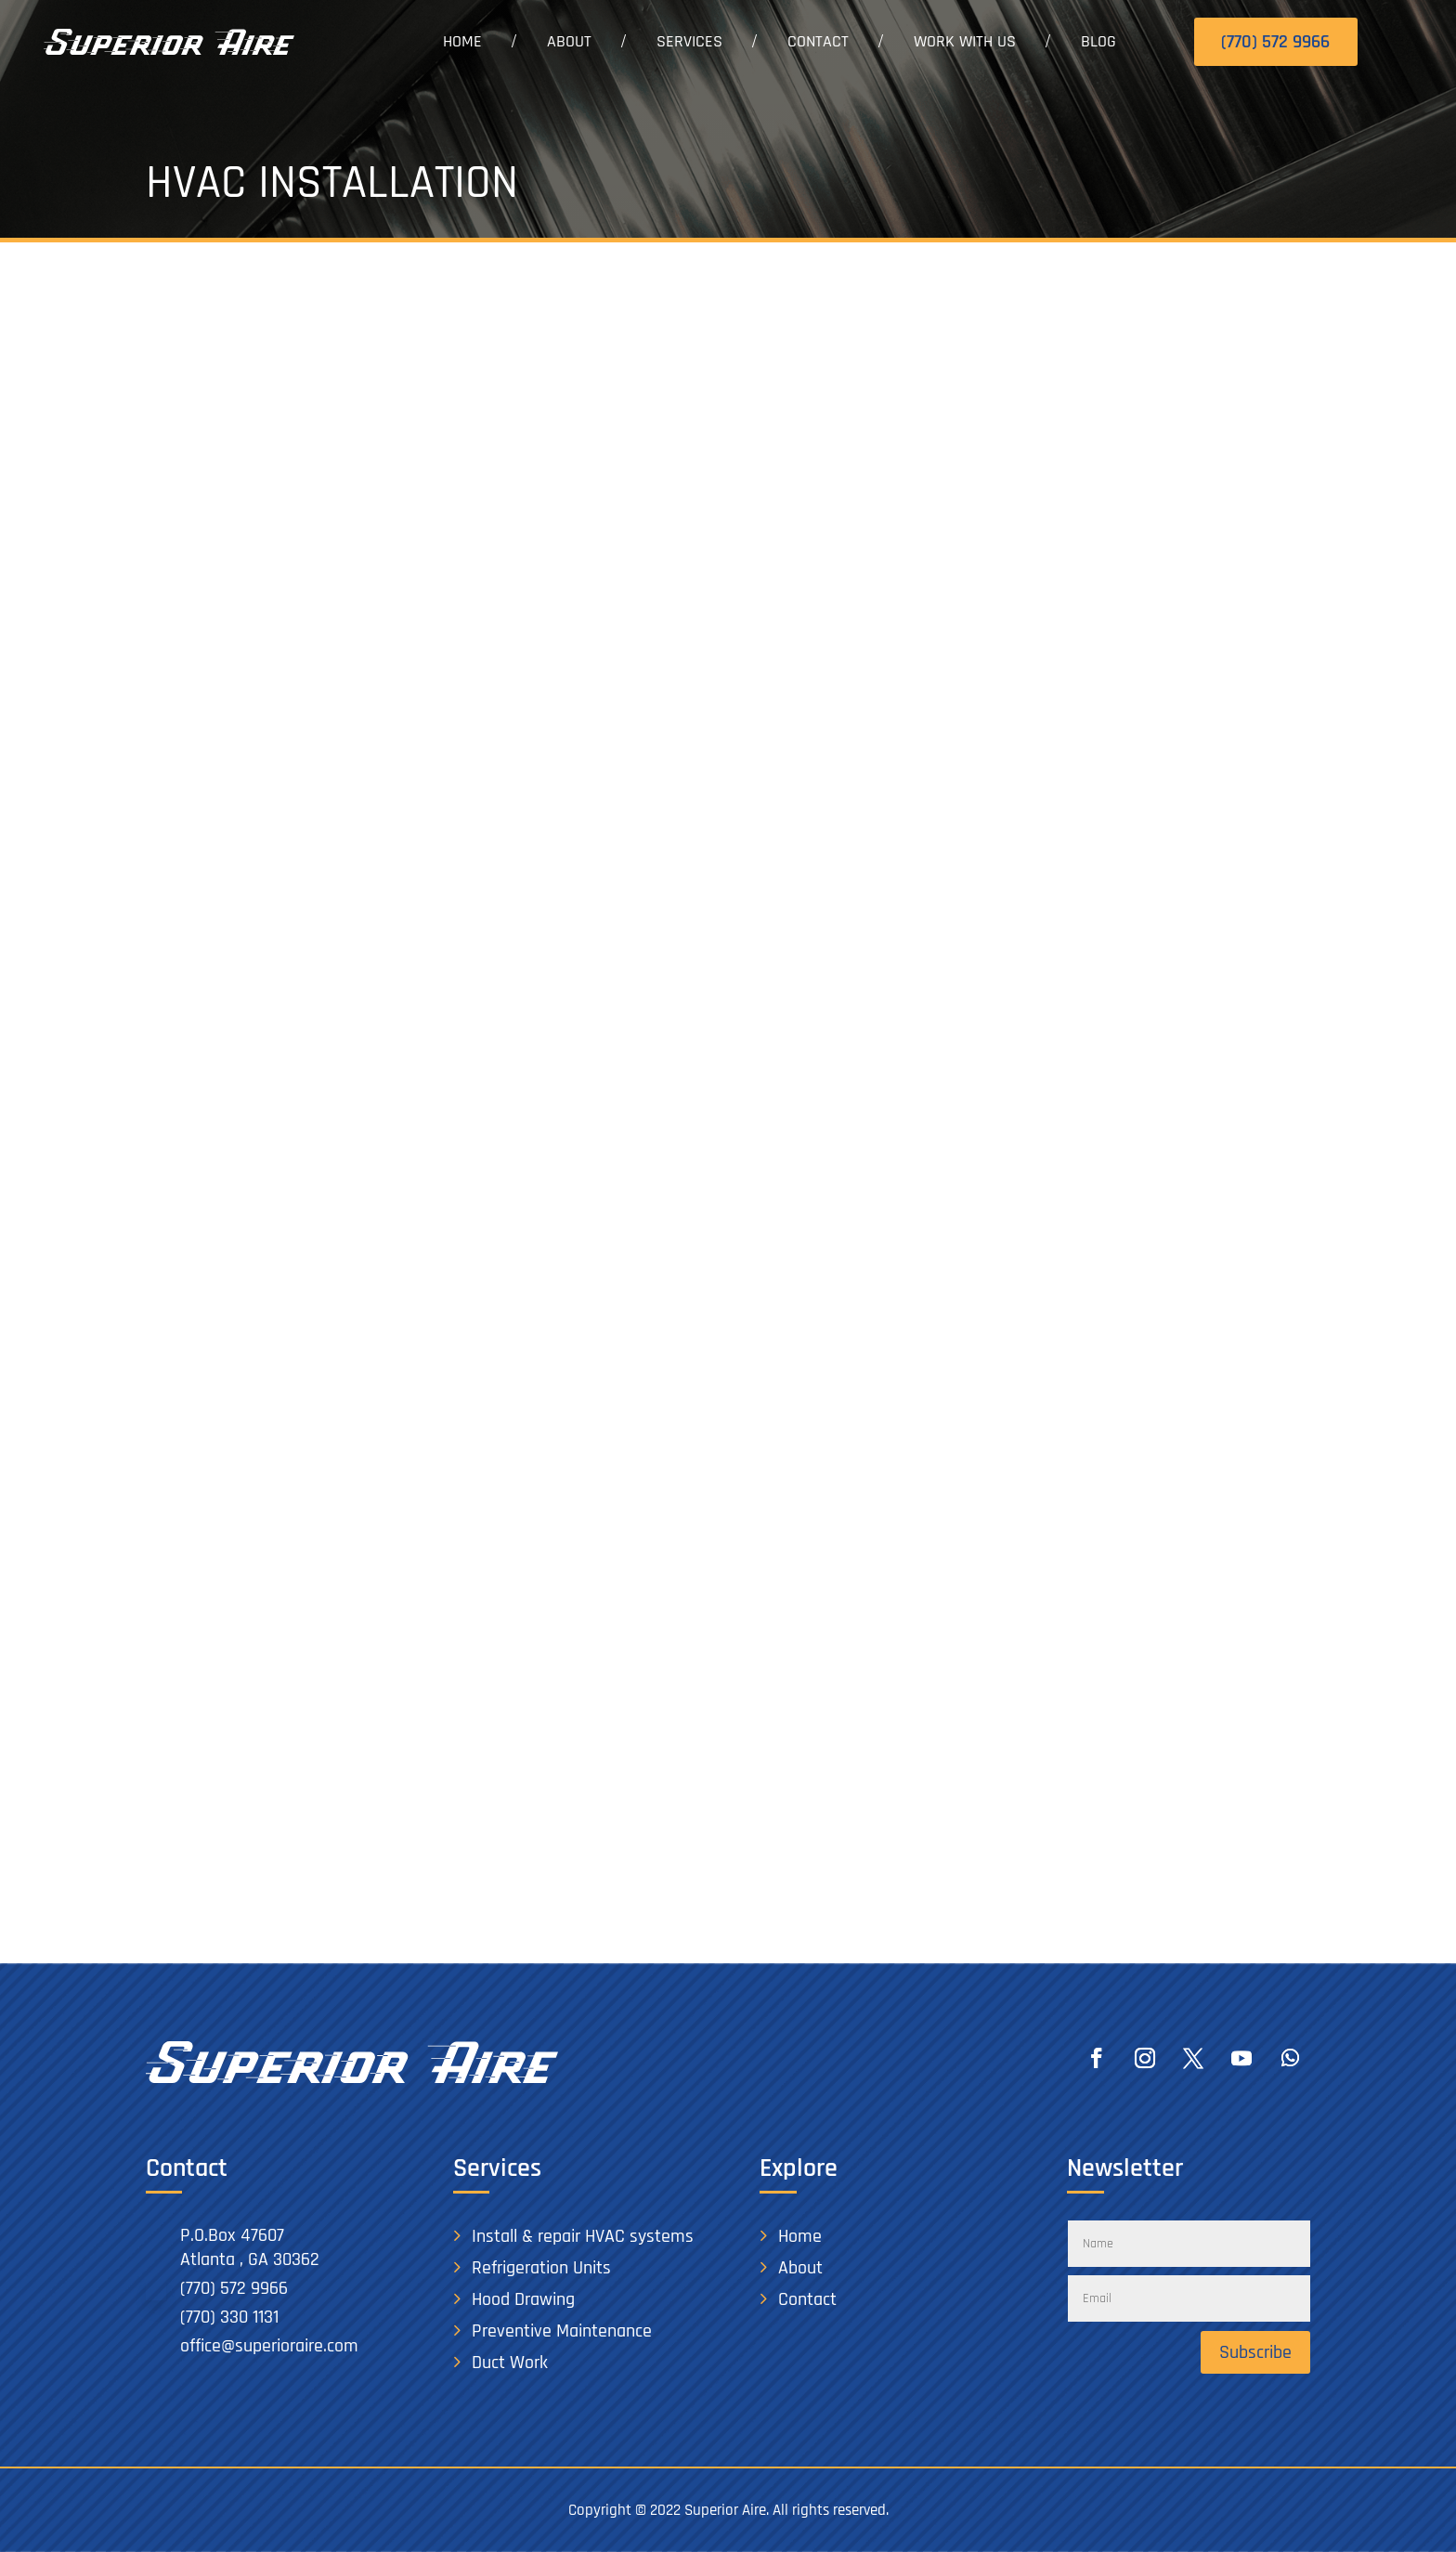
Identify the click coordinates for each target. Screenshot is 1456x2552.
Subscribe (1255, 2352)
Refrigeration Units (541, 2268)
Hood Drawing (523, 2299)
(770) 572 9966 (1275, 42)
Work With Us (965, 41)
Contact (818, 41)
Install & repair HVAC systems (583, 2236)
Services (689, 41)
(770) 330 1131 (229, 2317)
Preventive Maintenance (562, 2331)
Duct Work (510, 2362)
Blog (1098, 41)
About (569, 41)
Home (462, 41)
